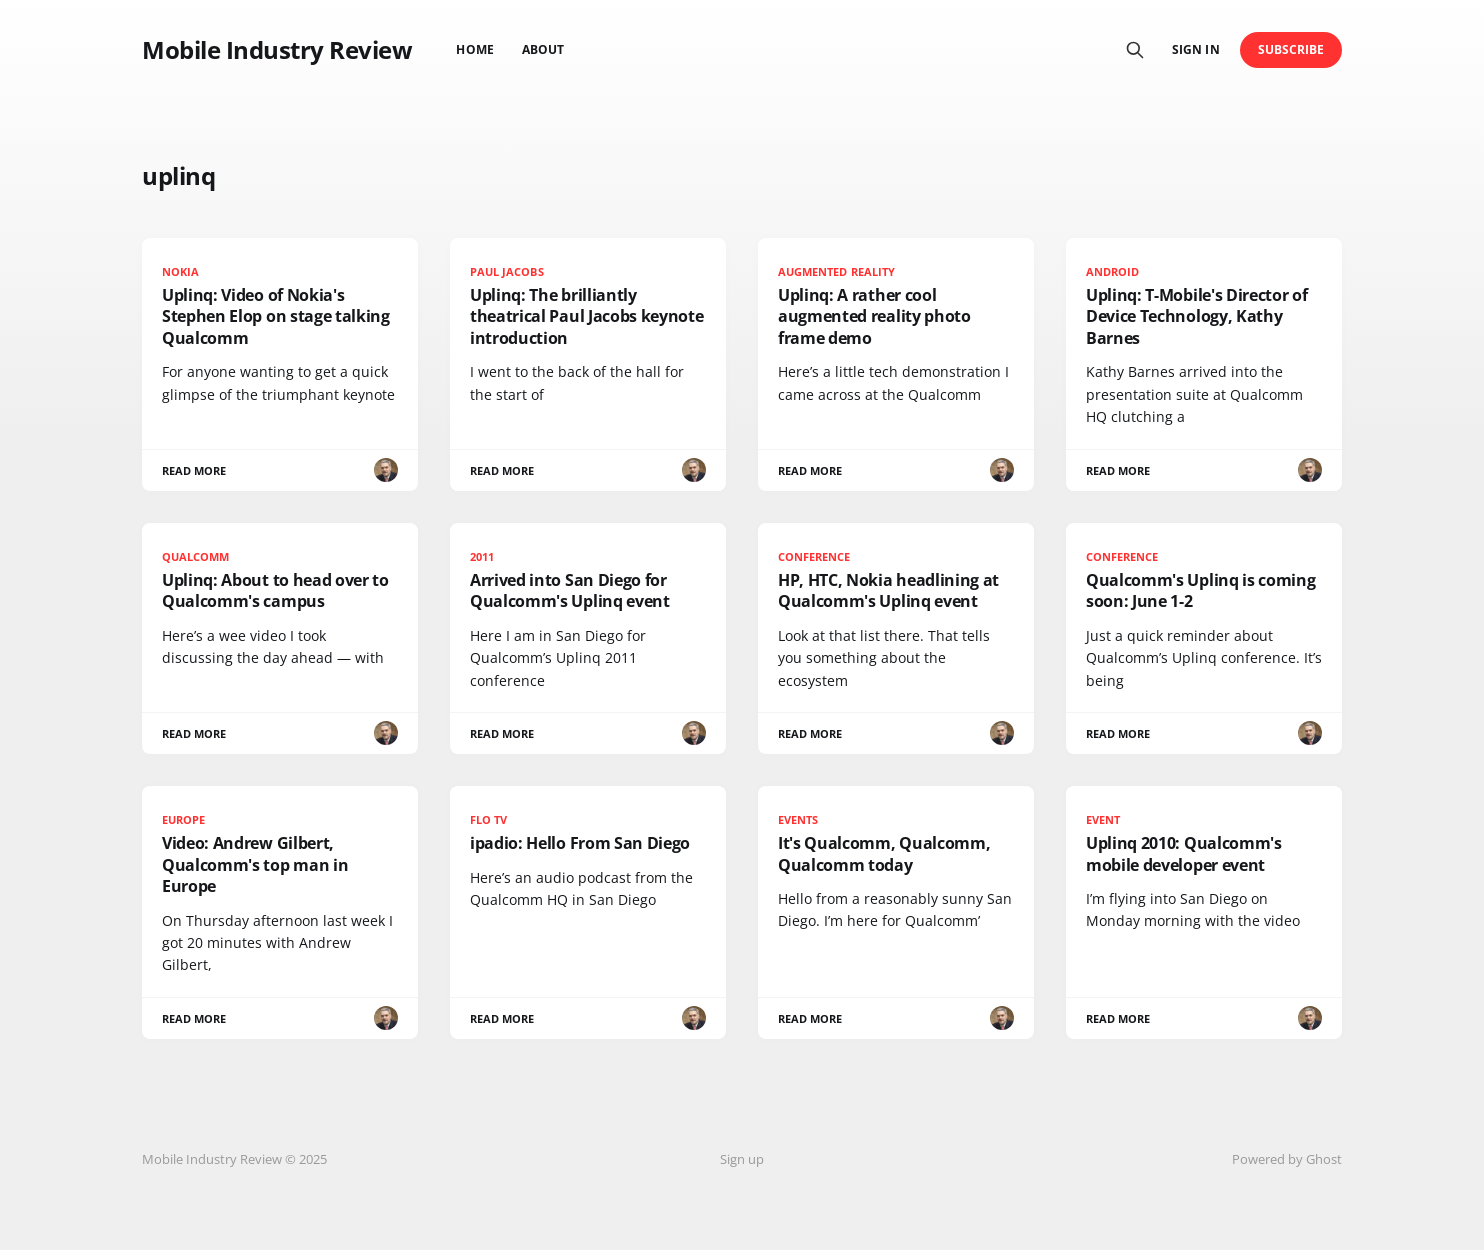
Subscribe (1291, 49)
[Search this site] (1135, 50)
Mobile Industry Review (277, 50)
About (543, 49)
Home (474, 49)
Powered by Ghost (1287, 1159)
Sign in (1195, 49)
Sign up (742, 1159)
